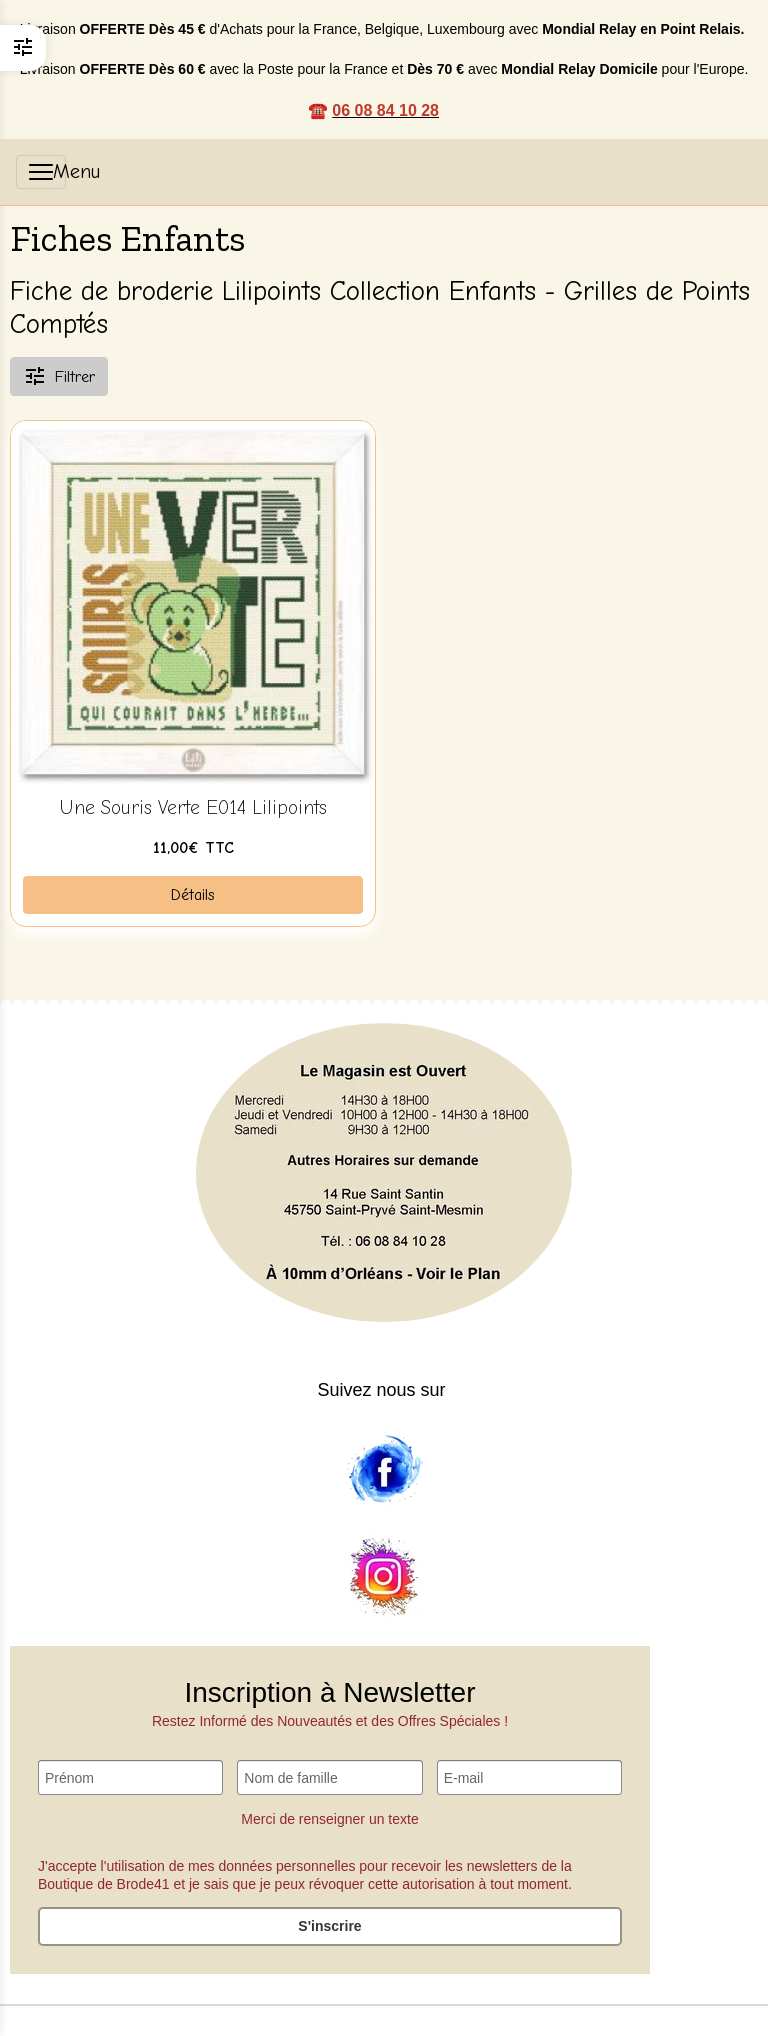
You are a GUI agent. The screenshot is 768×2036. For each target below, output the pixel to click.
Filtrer (59, 376)
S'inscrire (329, 1926)
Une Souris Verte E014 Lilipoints (193, 808)
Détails (193, 895)
